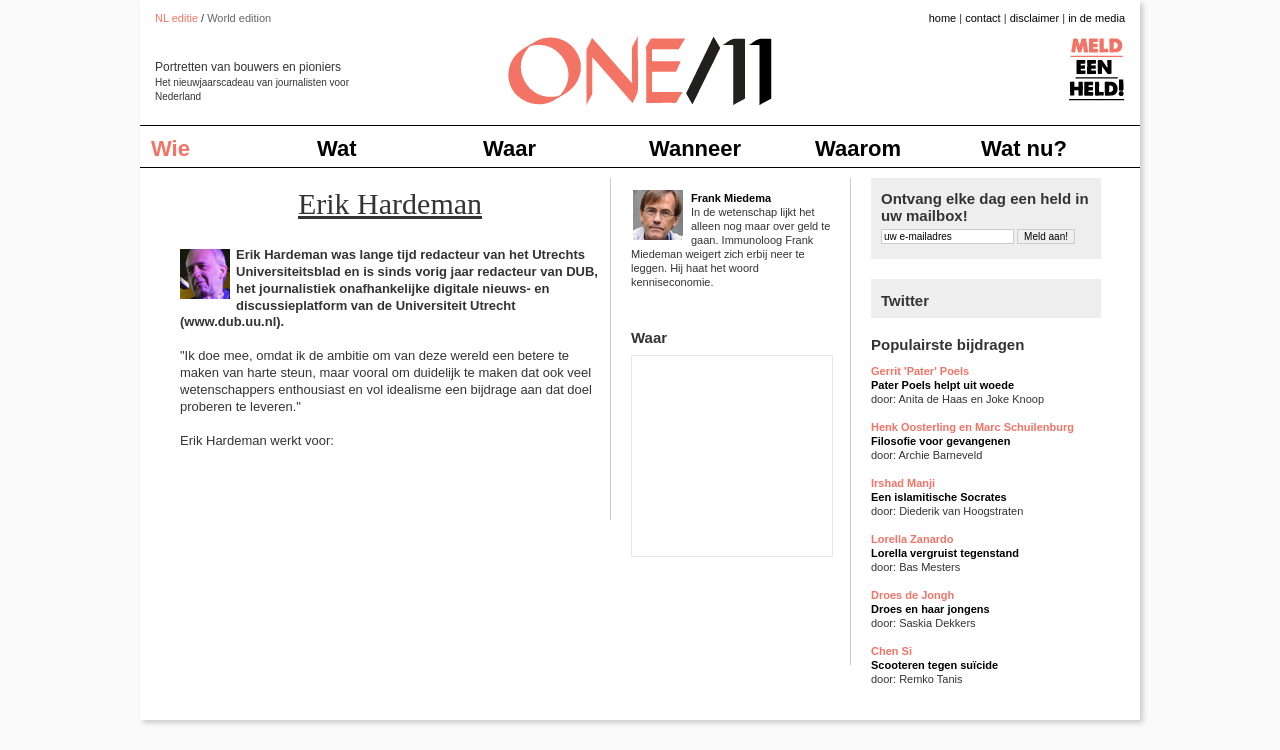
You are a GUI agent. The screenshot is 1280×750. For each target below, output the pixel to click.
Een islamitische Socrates (939, 497)
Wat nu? (1024, 148)
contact (982, 18)
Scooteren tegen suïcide (934, 665)
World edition (239, 18)
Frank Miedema (731, 198)
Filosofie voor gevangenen (940, 441)
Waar (509, 148)
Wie (170, 148)
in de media (1096, 18)
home (943, 18)
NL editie (176, 18)
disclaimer (1035, 18)
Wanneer (695, 148)
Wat (337, 148)
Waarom (858, 148)
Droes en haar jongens (930, 609)
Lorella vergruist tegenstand (945, 553)
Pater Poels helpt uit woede (942, 385)
